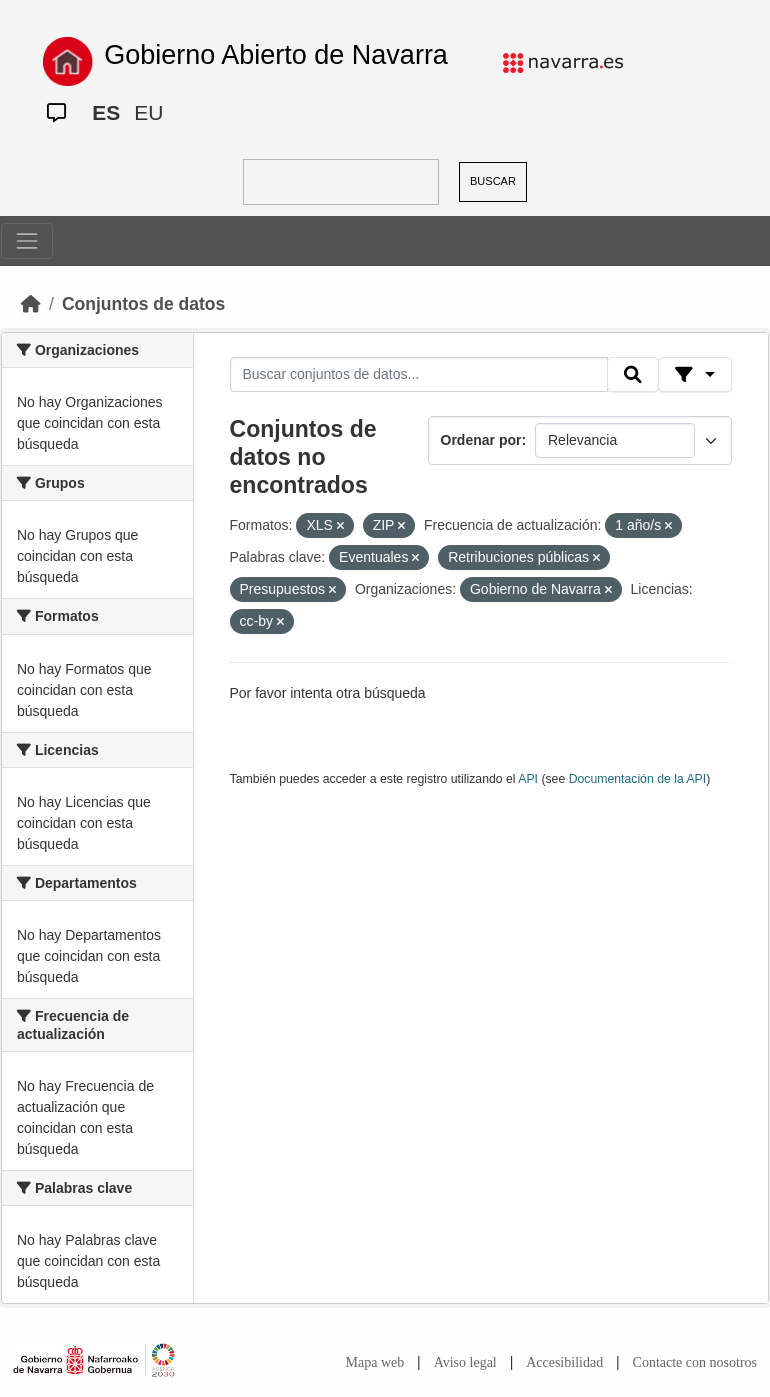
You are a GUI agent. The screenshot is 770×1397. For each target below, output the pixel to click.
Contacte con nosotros (695, 1362)
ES (106, 112)
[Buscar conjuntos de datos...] (419, 375)
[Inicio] (31, 304)
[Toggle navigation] (27, 241)
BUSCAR (493, 181)
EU (148, 112)
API (528, 779)
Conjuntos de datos (143, 304)
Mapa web (375, 1362)
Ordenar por (481, 440)
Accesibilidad (564, 1362)
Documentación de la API (638, 779)
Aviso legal (465, 1362)
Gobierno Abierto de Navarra (276, 55)
